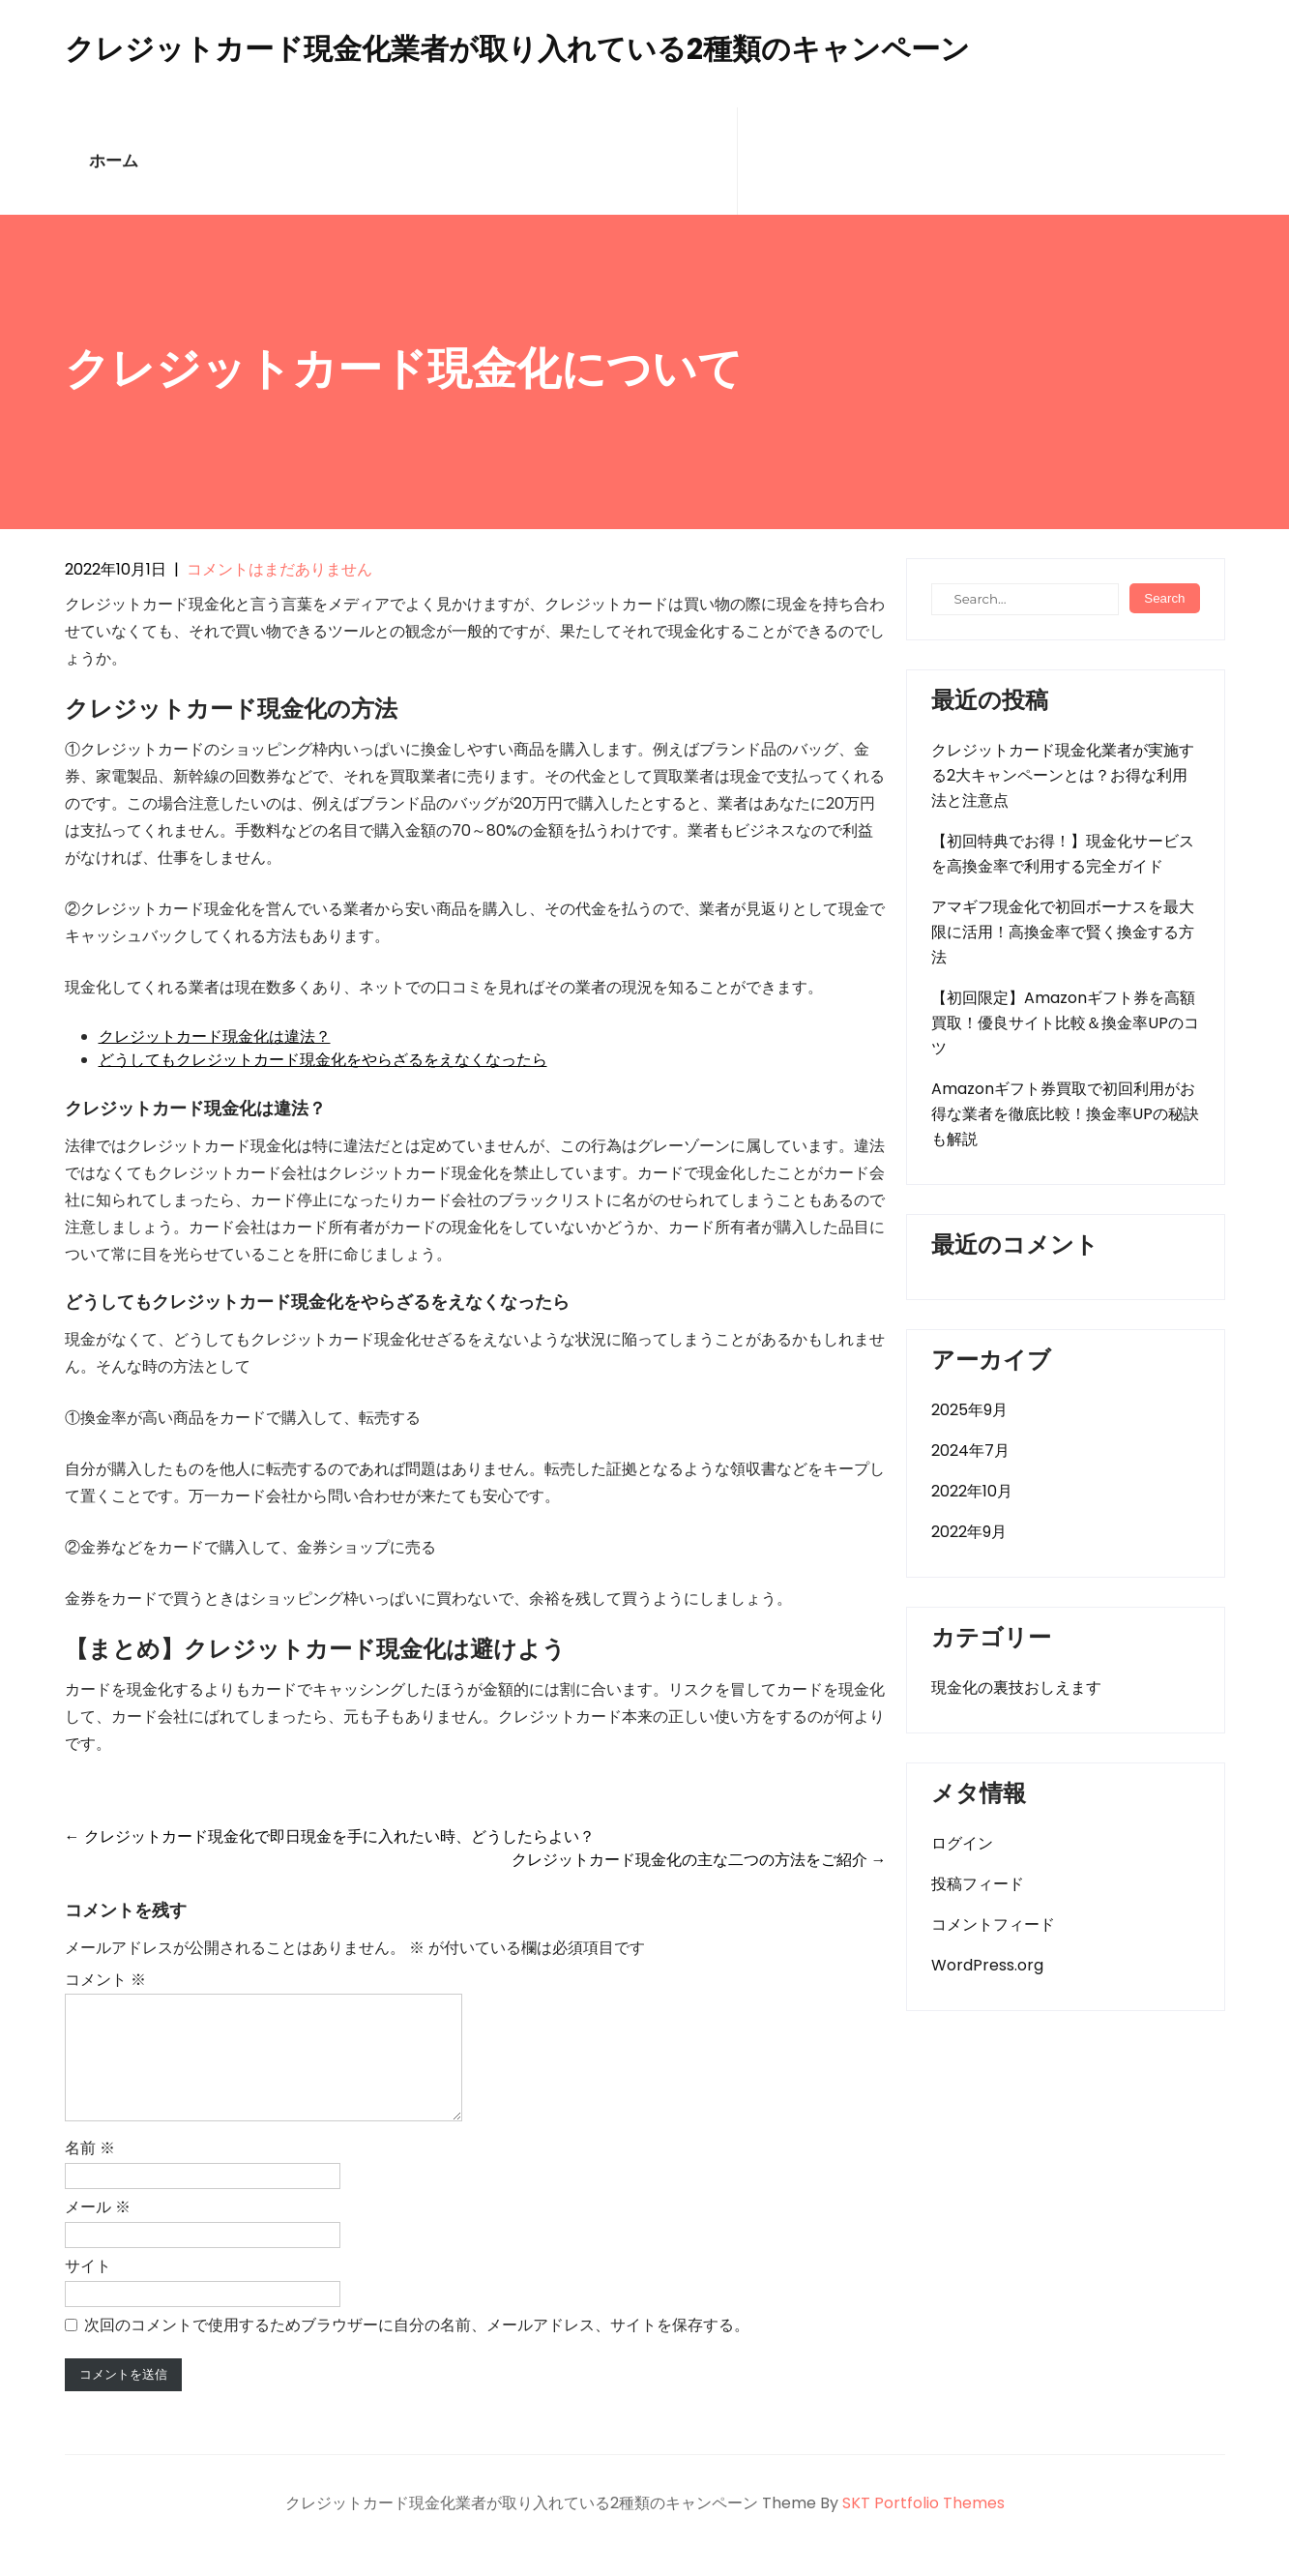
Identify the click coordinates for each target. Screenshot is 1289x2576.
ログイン (962, 1843)
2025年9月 (969, 1410)
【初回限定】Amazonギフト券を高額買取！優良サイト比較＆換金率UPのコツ (1065, 1023)
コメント (105, 1980)
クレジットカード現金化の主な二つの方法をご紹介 (699, 1860)
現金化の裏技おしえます (1016, 1687)
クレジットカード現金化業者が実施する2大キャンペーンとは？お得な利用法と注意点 (1062, 775)
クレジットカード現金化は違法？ (215, 1036)
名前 (90, 2171)
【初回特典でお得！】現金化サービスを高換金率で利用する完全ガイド (1062, 853)
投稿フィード (977, 1884)
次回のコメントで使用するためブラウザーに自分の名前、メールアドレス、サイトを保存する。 (416, 2348)
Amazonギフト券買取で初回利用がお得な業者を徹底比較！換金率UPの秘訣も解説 (1065, 1114)
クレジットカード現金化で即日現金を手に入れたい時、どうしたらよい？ (330, 1836)
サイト (88, 2289)
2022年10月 (971, 1491)
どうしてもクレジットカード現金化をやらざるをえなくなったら (323, 1060)
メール (98, 2230)
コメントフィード (993, 1924)
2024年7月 (970, 1450)
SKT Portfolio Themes (923, 2526)
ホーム (113, 161)
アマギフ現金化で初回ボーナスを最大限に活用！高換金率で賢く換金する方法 (1062, 932)
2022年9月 (969, 1532)
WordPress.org (987, 1965)
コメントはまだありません (279, 569)
